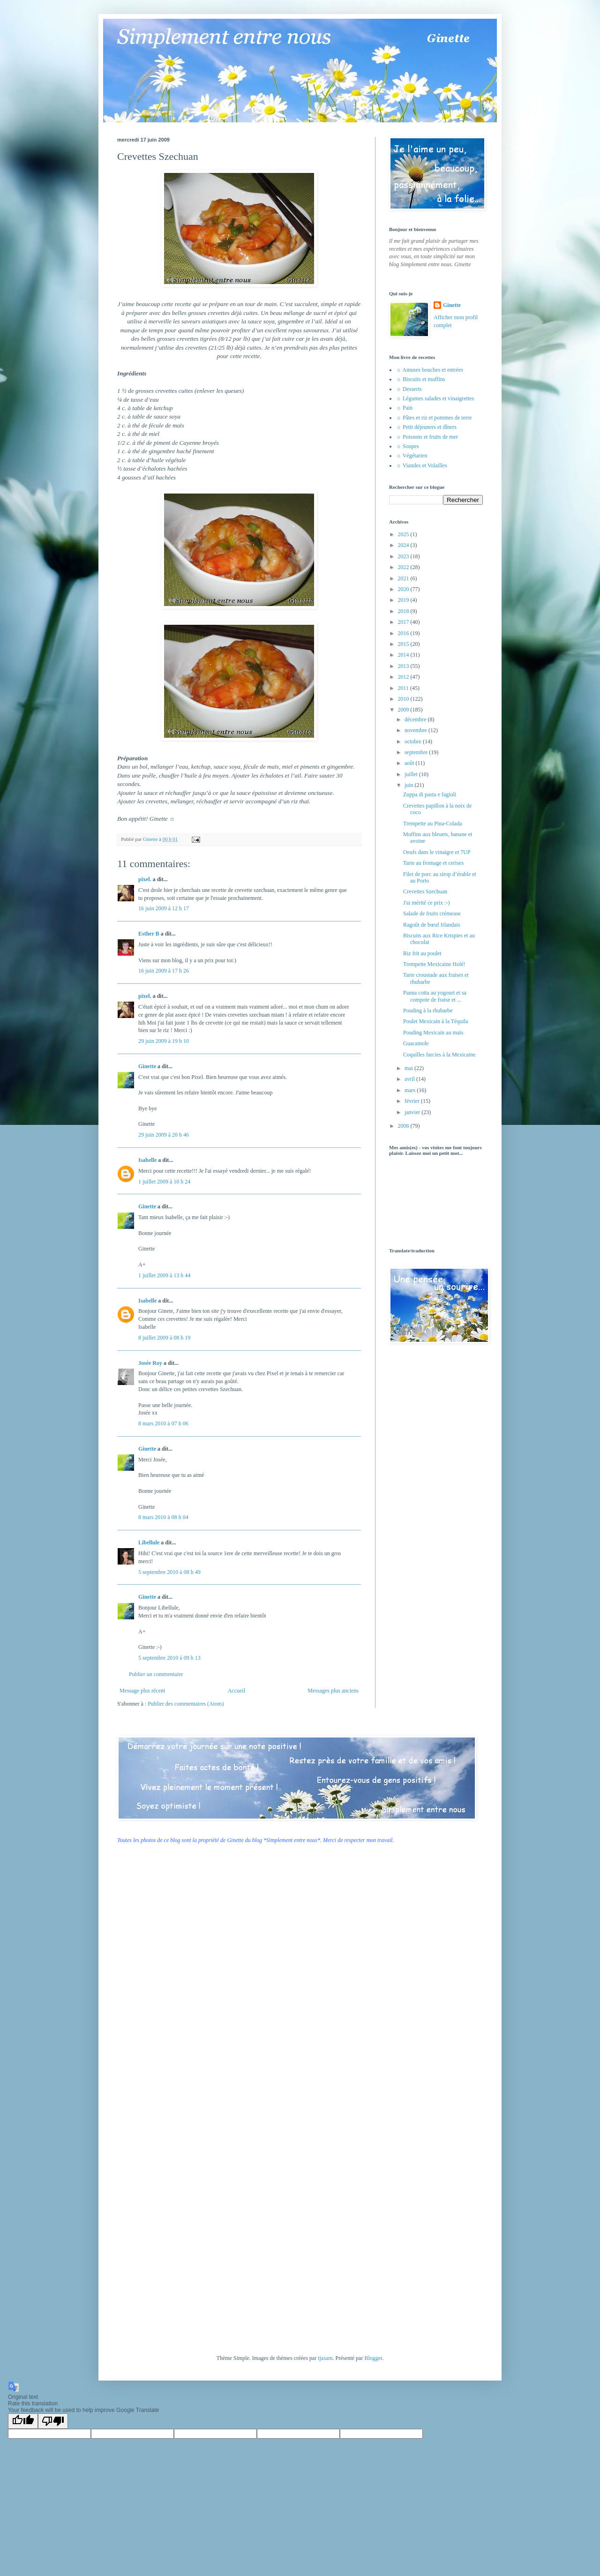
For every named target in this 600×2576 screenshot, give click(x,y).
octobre (414, 741)
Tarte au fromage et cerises (433, 863)
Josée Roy (150, 1363)
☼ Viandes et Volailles (421, 465)
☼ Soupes (407, 446)
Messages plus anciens (333, 1690)
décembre (416, 719)
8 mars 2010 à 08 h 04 (163, 1517)
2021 (404, 578)
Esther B (148, 933)
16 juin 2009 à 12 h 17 (163, 908)
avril (410, 1079)
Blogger (373, 2358)
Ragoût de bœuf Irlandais (431, 924)
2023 (404, 556)
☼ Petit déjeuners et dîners (426, 427)
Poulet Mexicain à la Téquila (435, 1021)
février (413, 1101)
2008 (404, 1126)
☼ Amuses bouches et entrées (429, 370)
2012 (404, 677)
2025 (404, 534)
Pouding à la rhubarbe (428, 1010)
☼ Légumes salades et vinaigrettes (435, 398)
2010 (404, 699)
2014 (404, 654)
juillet (412, 774)
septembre (417, 752)
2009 (404, 709)
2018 (404, 611)
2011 (404, 688)
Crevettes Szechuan (425, 891)
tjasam (325, 2358)
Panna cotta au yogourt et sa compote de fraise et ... (434, 996)
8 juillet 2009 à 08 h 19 (164, 1337)
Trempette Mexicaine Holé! (434, 964)
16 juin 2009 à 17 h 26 (163, 970)
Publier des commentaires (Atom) (186, 1703)
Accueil (236, 1690)
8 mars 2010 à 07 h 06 (163, 1423)
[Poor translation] (53, 2421)
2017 (404, 622)
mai (409, 1068)
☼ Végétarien (411, 455)
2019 (404, 600)
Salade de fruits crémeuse (432, 913)
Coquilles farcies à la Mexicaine (439, 1054)
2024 (404, 545)
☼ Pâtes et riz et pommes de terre (434, 417)
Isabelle (147, 1160)
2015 (404, 644)
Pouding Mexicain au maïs (433, 1032)
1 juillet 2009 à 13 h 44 (164, 1275)
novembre (416, 730)
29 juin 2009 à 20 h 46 (163, 1134)
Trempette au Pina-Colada (432, 823)
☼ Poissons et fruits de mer (427, 437)
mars (411, 1090)
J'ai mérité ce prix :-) (426, 902)
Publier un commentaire (156, 1674)
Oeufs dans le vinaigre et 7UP (437, 852)
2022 (404, 567)
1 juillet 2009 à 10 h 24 (164, 1181)
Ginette (147, 1066)
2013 (404, 666)
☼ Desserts (409, 389)
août (410, 763)
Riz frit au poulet (422, 953)
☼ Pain (404, 407)
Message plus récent (142, 1690)
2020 (404, 589)
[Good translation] (23, 2421)
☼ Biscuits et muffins (420, 379)
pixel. (144, 879)
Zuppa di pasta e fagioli (429, 794)
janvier (413, 1112)
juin (410, 785)
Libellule (148, 1542)
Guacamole (416, 1043)
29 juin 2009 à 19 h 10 (163, 1041)
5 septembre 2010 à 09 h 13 (169, 1658)
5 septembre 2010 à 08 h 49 (169, 1572)
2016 (404, 633)
